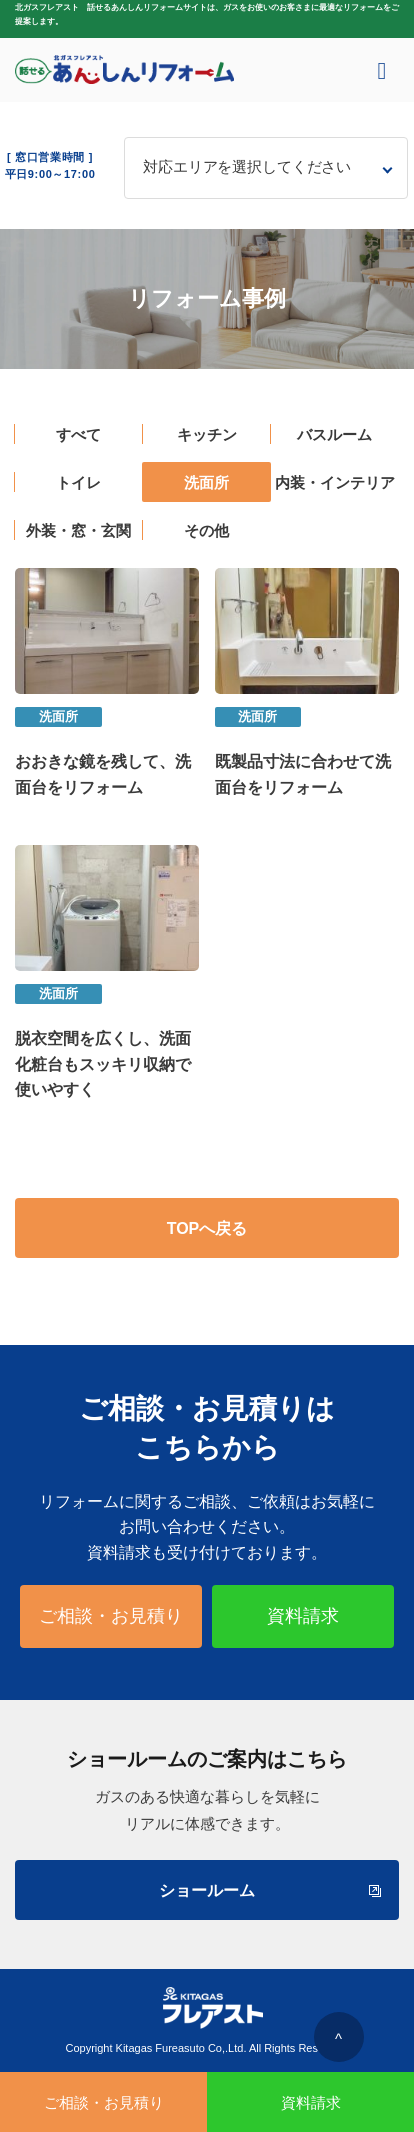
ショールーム (269, 1890)
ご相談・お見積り (111, 1616)
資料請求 (303, 1616)
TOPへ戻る (207, 1228)
